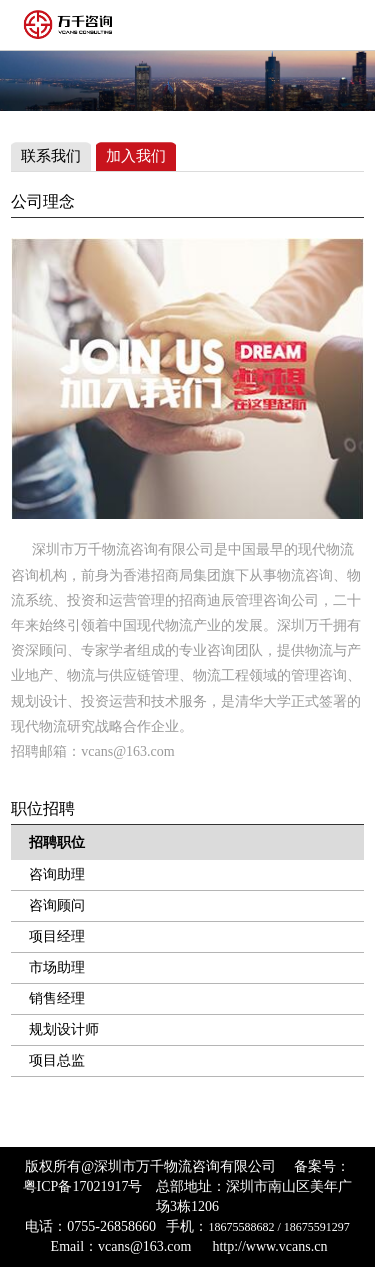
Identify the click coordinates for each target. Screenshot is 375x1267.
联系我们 (51, 156)
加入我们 (136, 156)
